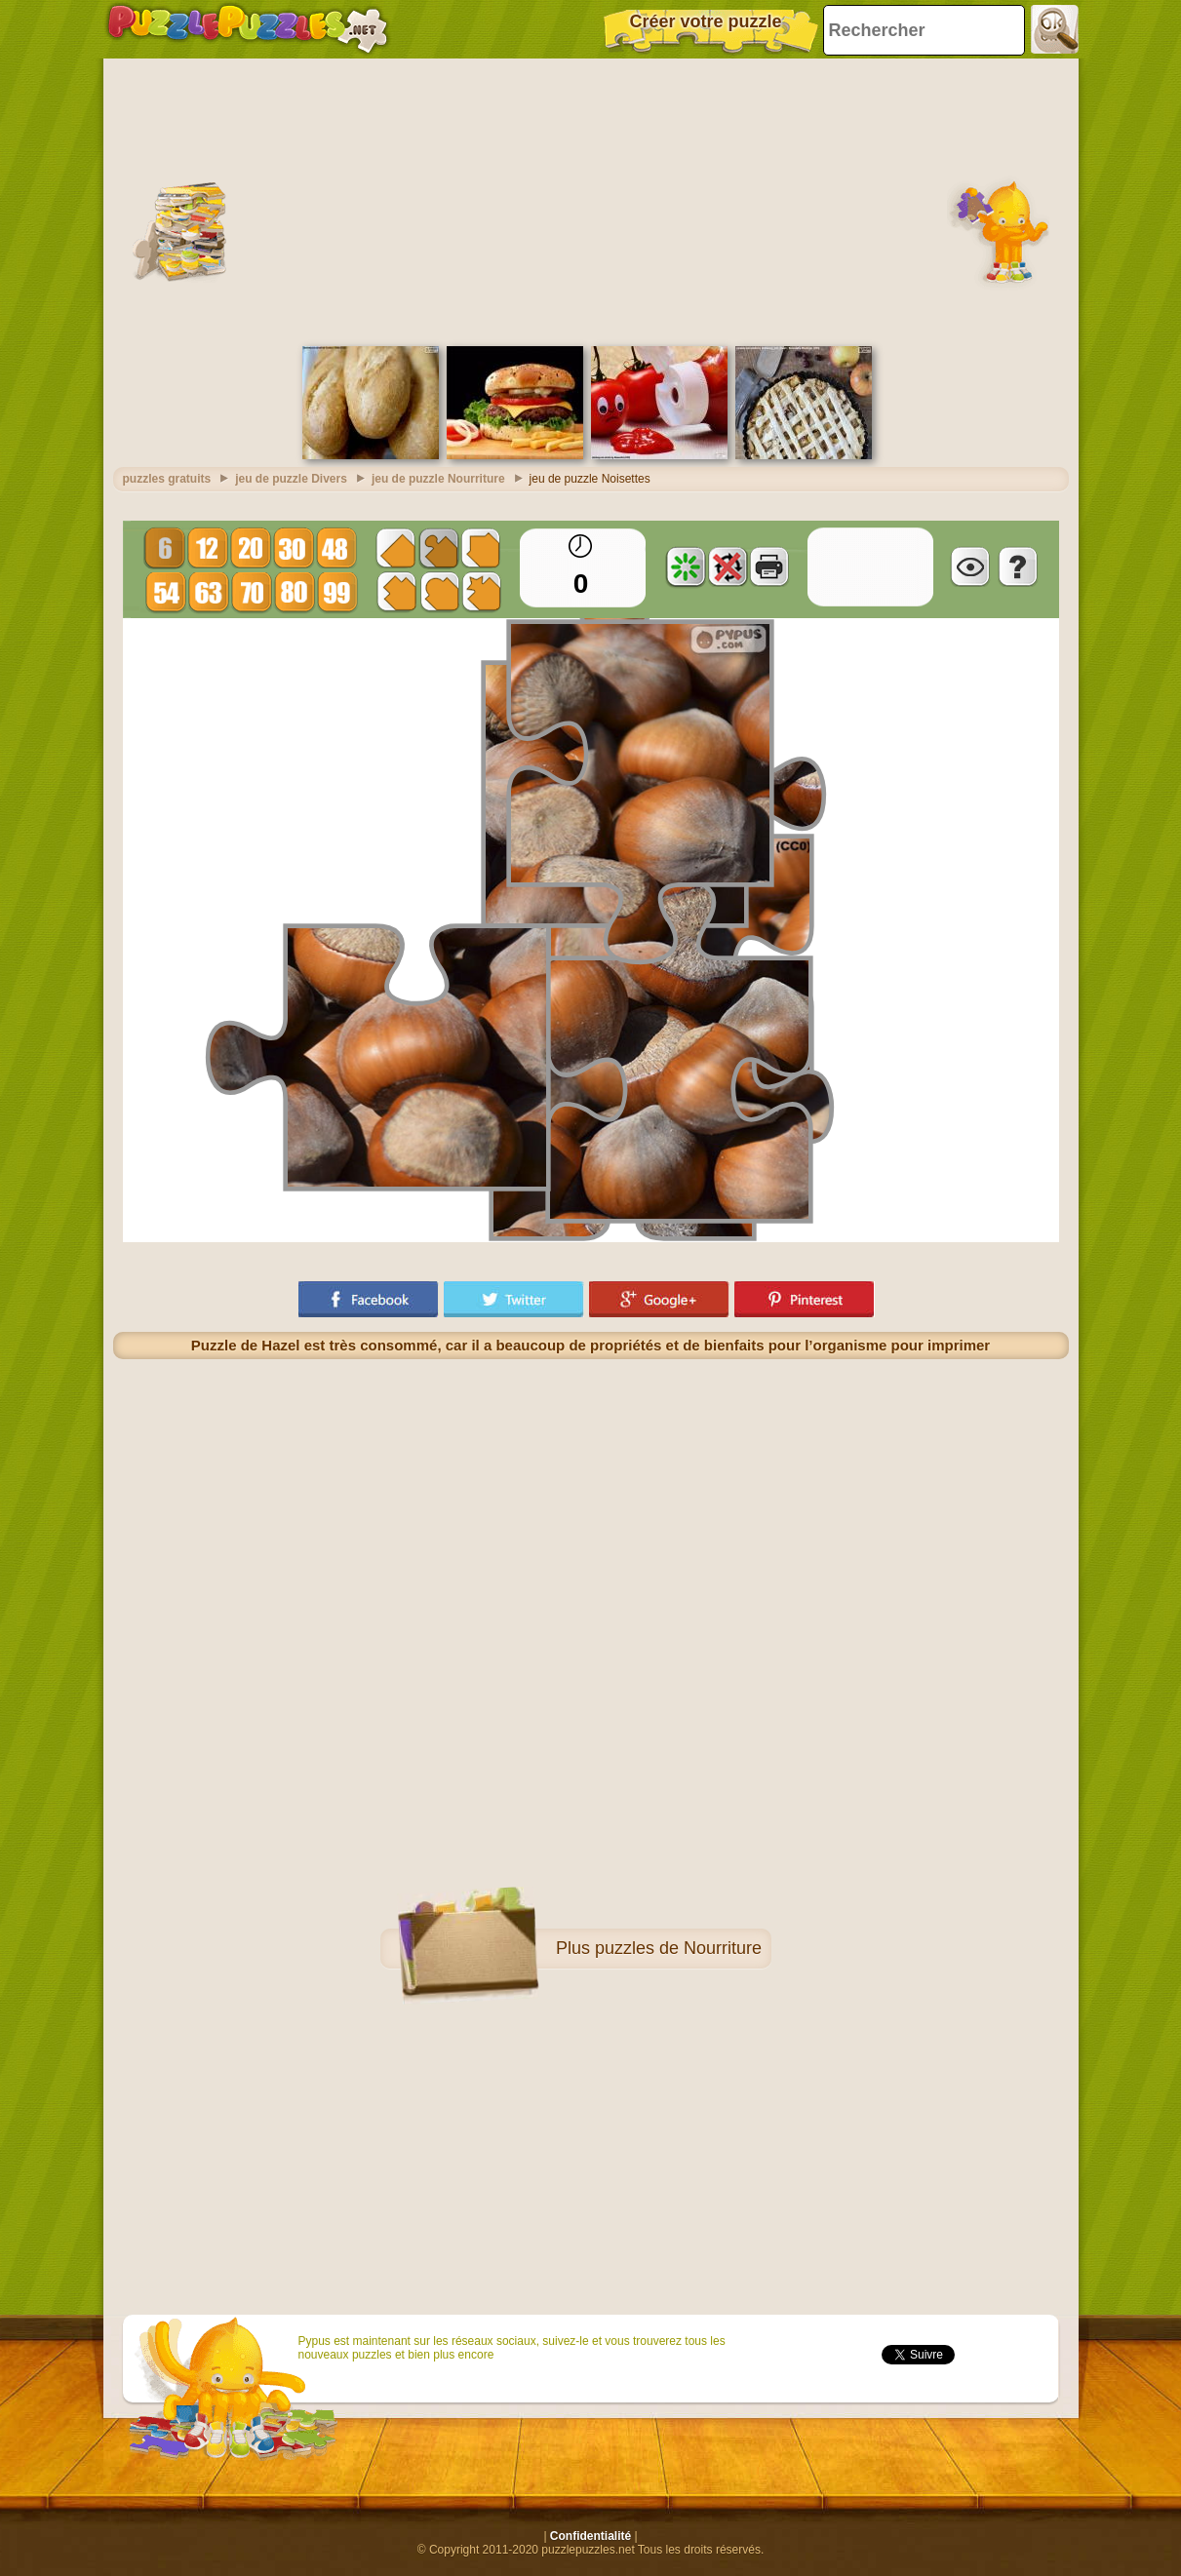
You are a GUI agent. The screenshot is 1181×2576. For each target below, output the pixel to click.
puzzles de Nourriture (678, 1948)
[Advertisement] (591, 199)
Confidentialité (590, 2536)
